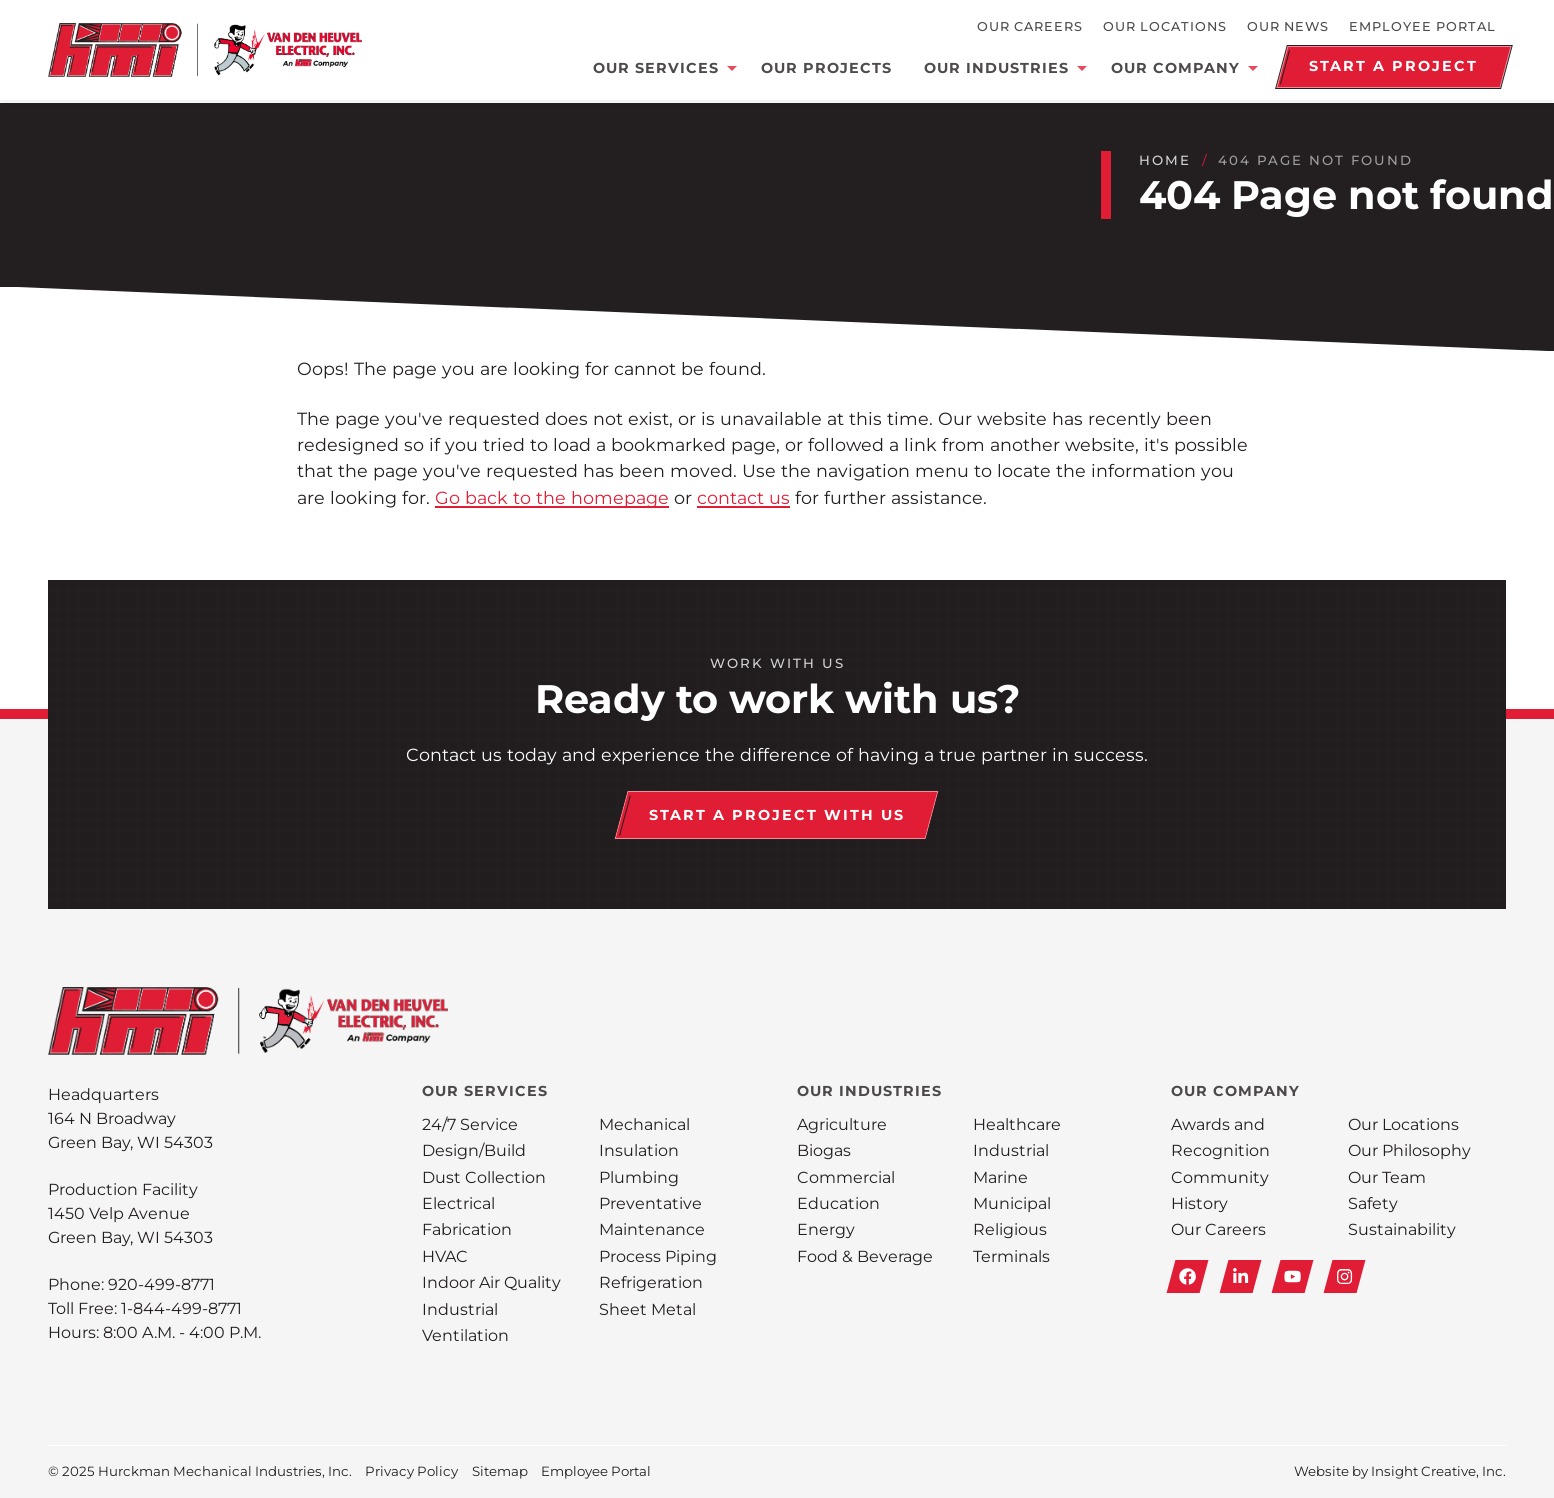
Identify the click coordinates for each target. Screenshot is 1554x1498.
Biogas (824, 1150)
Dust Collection (484, 1177)
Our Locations (1165, 26)
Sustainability (1402, 1229)
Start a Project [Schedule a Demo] (1393, 66)
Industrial (1011, 1150)
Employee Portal (1422, 26)
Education (838, 1203)
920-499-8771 (161, 1284)
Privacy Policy (411, 1471)
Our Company (1180, 68)
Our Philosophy (1409, 1150)
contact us (743, 497)
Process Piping (658, 1256)
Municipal (1012, 1203)
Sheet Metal (647, 1309)
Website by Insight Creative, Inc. (1400, 1471)
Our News (1288, 26)
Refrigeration (651, 1282)
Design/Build (474, 1150)
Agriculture (842, 1124)
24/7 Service (470, 1124)
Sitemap (500, 1471)
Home (1165, 160)
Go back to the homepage (552, 497)
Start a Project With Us (777, 815)
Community (1220, 1177)
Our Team (1387, 1177)
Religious (1010, 1229)
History (1199, 1203)
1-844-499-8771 (181, 1308)
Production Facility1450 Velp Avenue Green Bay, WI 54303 (130, 1213)
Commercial (846, 1177)
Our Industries (1001, 68)
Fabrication (467, 1229)
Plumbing (639, 1177)
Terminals (1011, 1256)
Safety (1373, 1203)
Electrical (458, 1203)
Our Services (661, 68)
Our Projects (826, 68)
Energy (826, 1229)
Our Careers (1030, 26)
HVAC (445, 1256)
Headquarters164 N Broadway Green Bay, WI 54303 (130, 1118)
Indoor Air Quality (491, 1282)
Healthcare (1017, 1124)
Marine (1000, 1177)
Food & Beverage (865, 1256)
